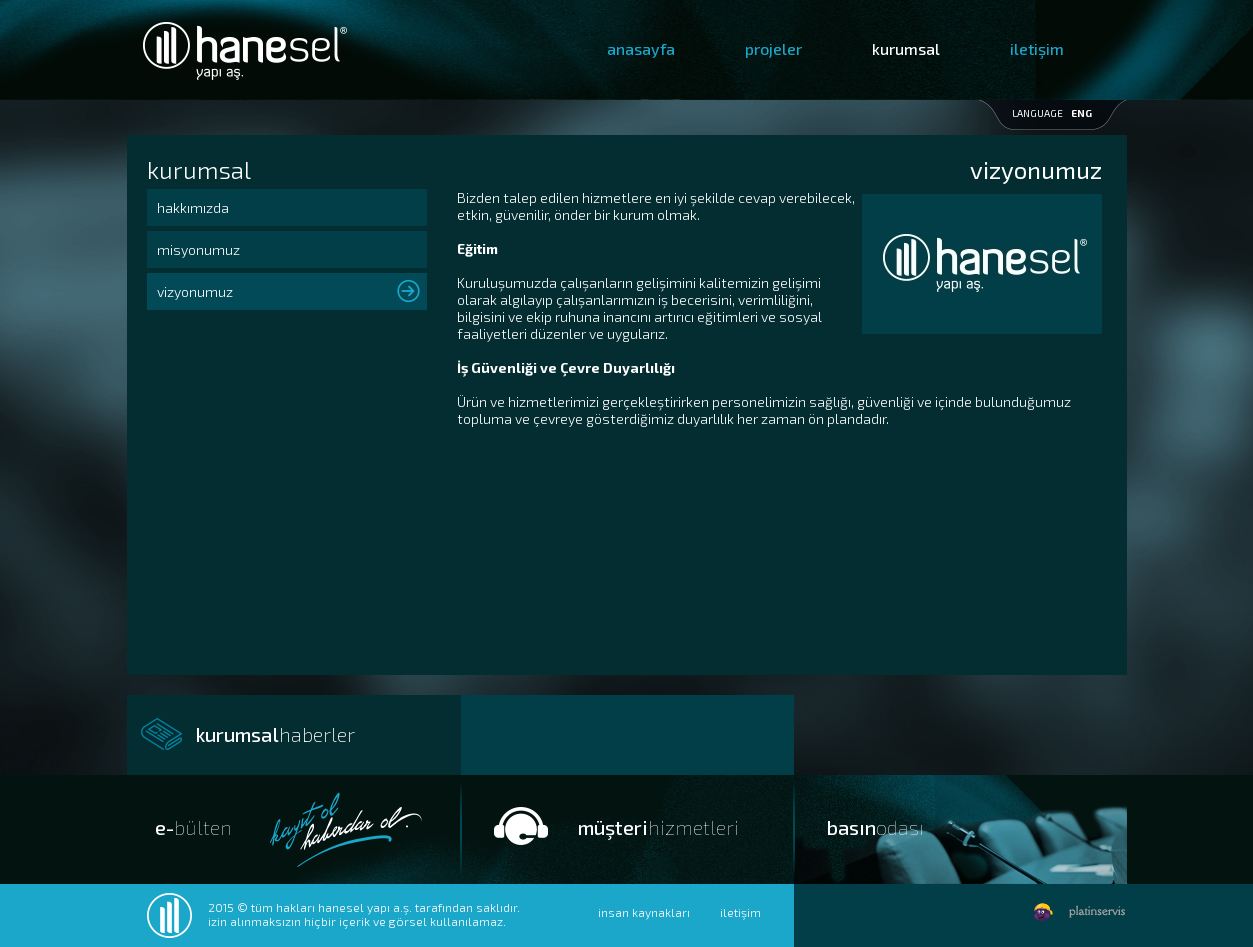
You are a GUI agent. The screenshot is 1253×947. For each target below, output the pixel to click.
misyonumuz (198, 249)
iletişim (1037, 48)
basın (875, 827)
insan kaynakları (644, 912)
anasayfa (641, 48)
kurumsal (906, 48)
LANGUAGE (1052, 113)
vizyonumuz (195, 291)
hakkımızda (193, 207)
